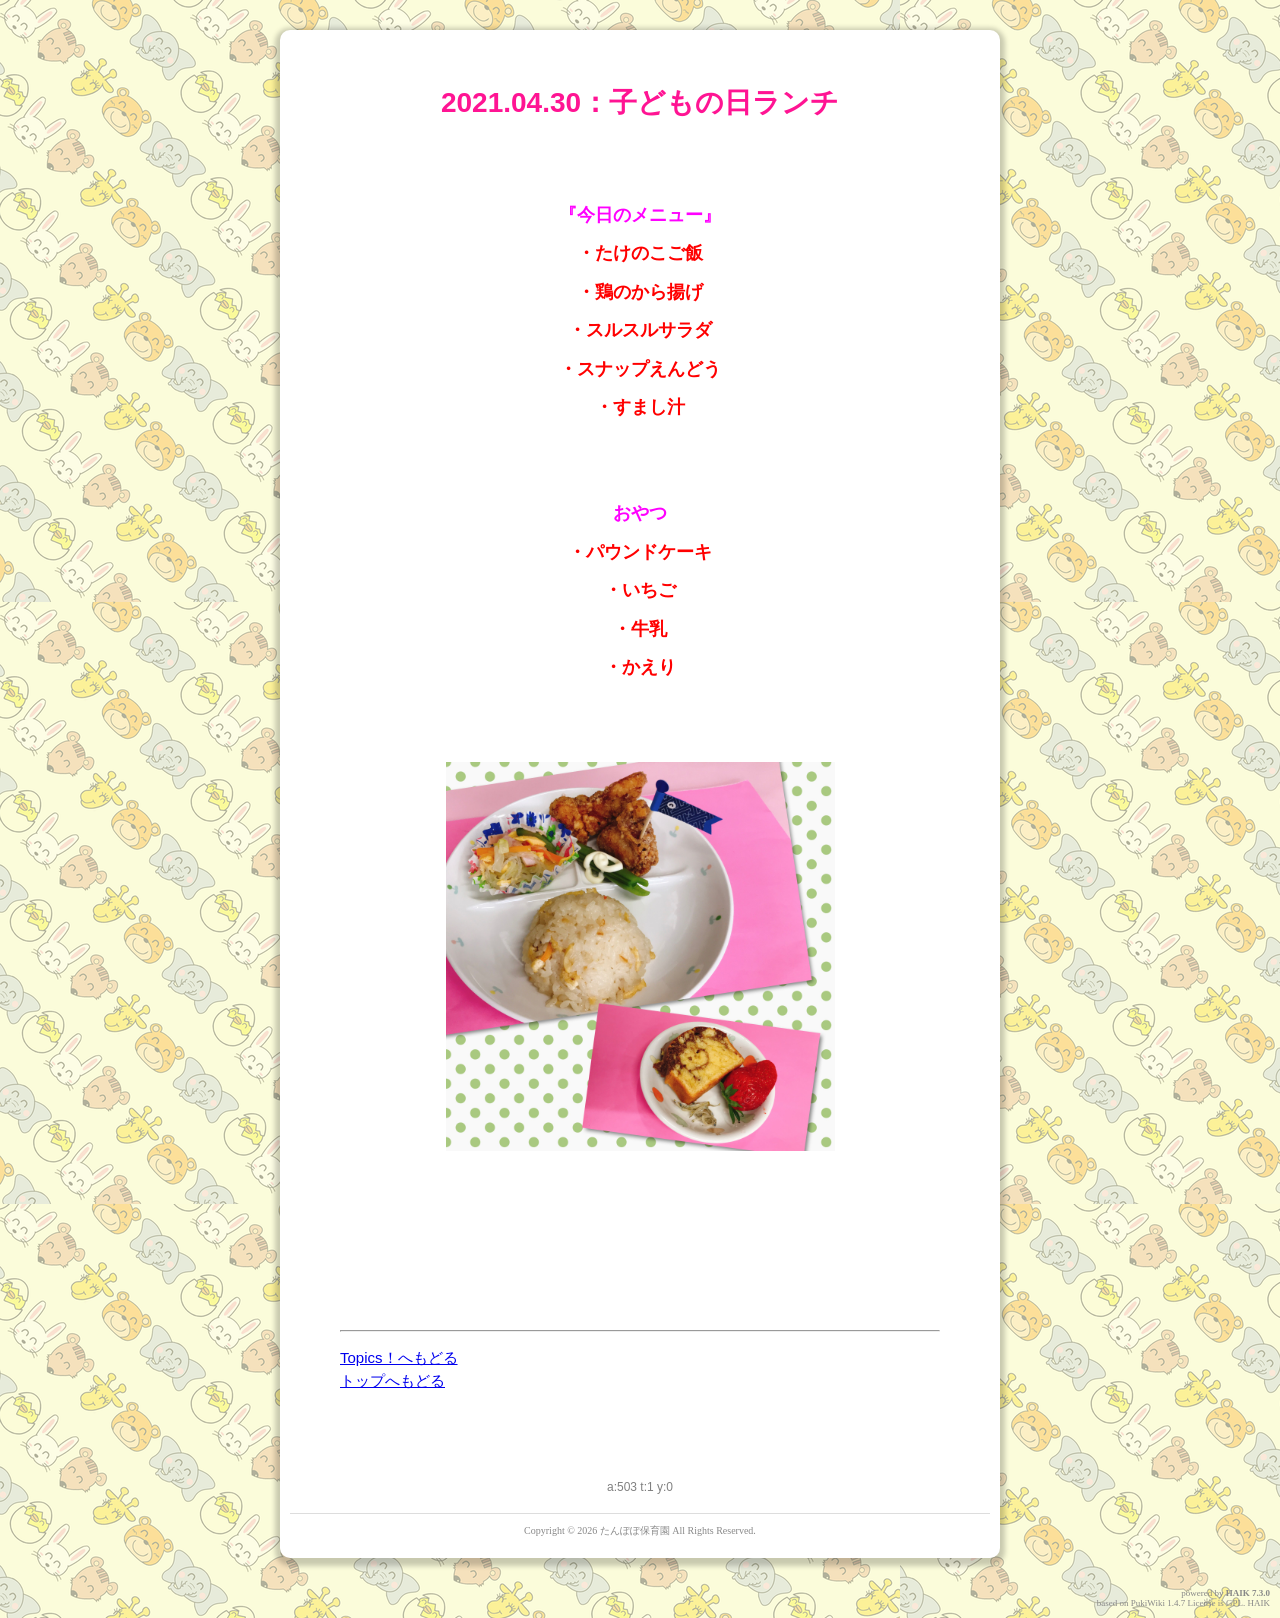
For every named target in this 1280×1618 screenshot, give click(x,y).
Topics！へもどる (399, 1357)
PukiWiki (1148, 1603)
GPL (1234, 1603)
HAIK (1238, 1593)
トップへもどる (392, 1380)
